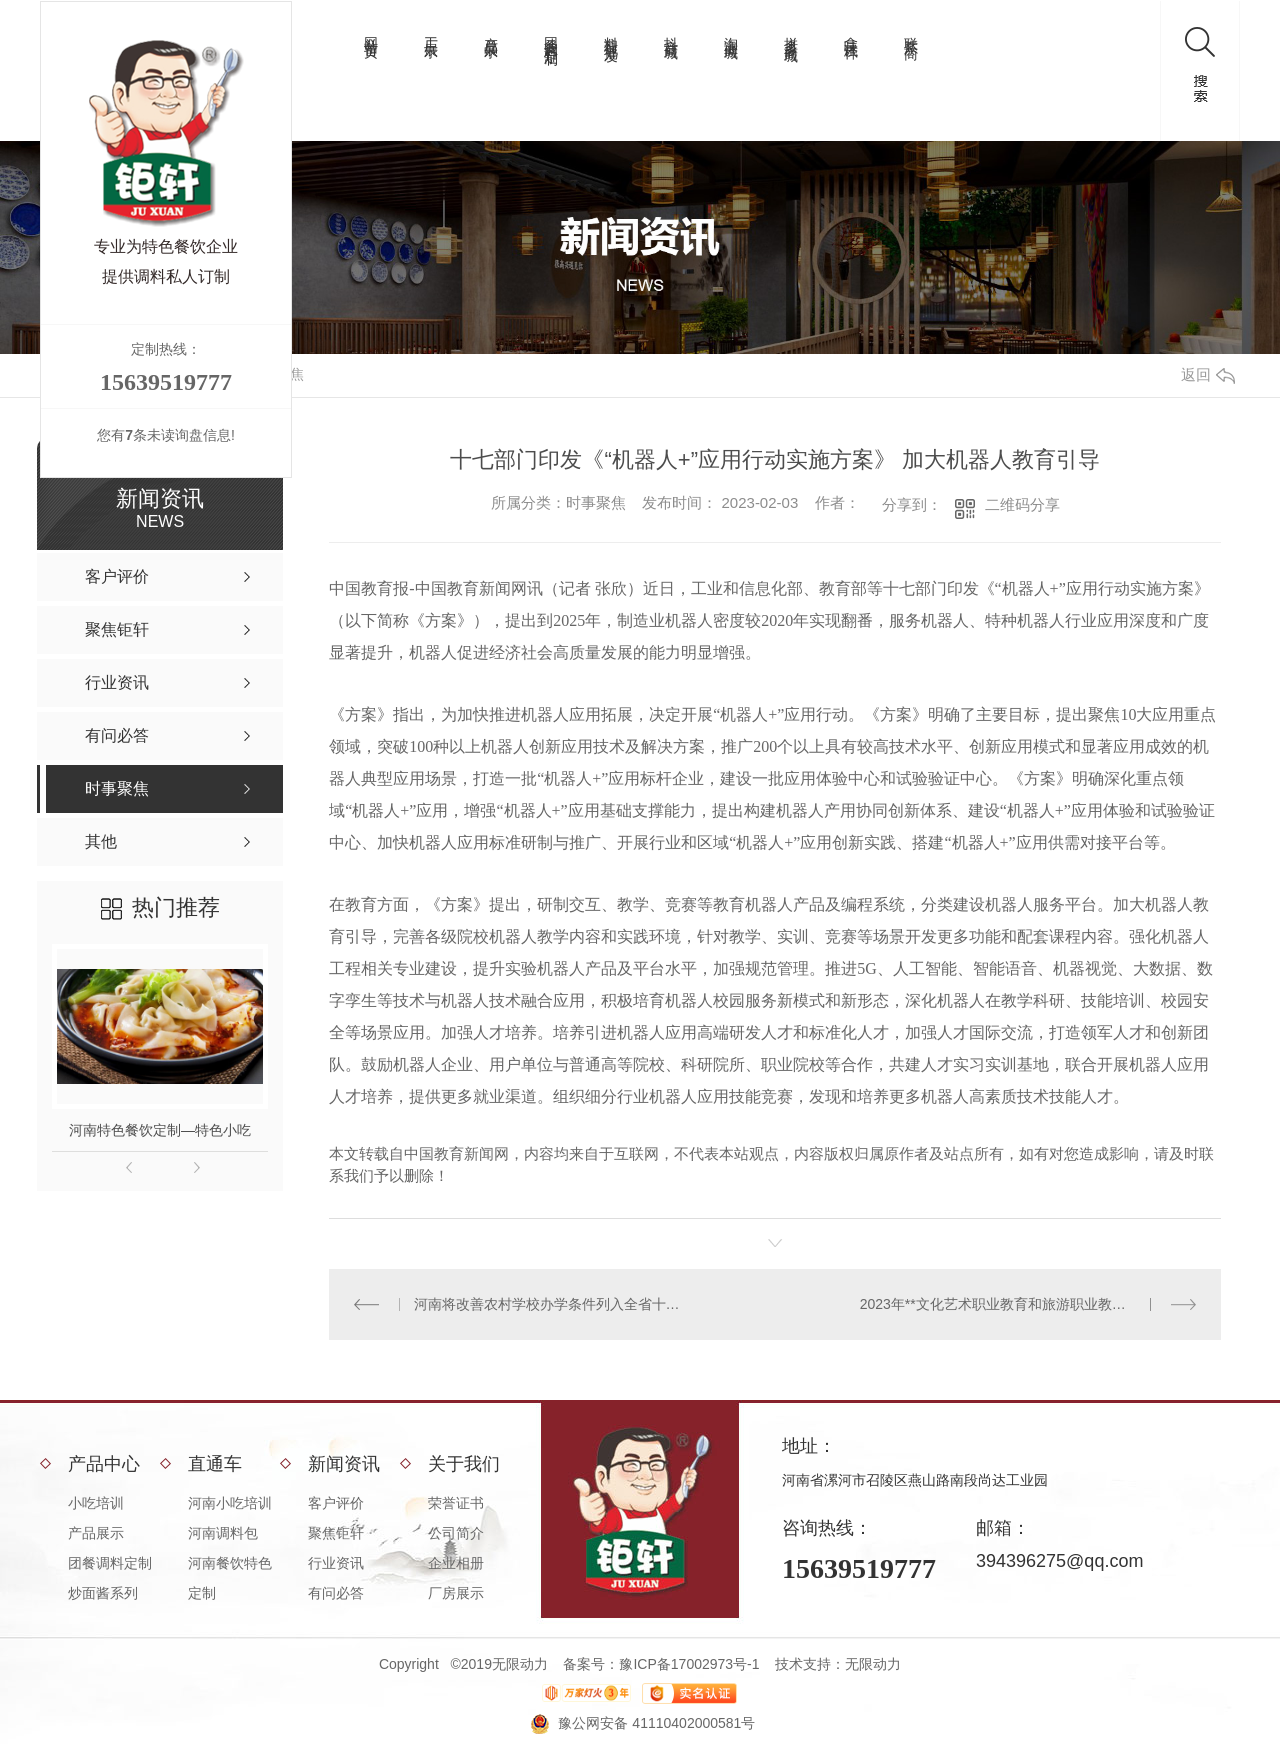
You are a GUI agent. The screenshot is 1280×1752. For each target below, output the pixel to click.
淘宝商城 (731, 32)
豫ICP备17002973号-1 (689, 1664)
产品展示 (491, 32)
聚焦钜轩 (336, 1533)
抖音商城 (671, 32)
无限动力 (873, 1664)
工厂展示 (431, 32)
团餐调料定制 (551, 35)
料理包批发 (611, 33)
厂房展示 (456, 1593)
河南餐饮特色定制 (230, 1578)
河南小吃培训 (230, 1503)
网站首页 (371, 32)
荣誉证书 (456, 1503)
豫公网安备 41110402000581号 (656, 1723)
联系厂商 (911, 32)
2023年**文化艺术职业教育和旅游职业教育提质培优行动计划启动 (1028, 1304)
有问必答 (336, 1593)
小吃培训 (96, 1503)
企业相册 (456, 1563)
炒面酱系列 (103, 1593)
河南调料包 (223, 1533)
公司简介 (456, 1533)
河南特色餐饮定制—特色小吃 (160, 1130)
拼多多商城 (791, 33)
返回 (1208, 374)
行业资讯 (336, 1563)
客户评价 (336, 1503)
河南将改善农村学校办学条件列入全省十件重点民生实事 (552, 1304)
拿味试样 (851, 32)
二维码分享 (1022, 504)
